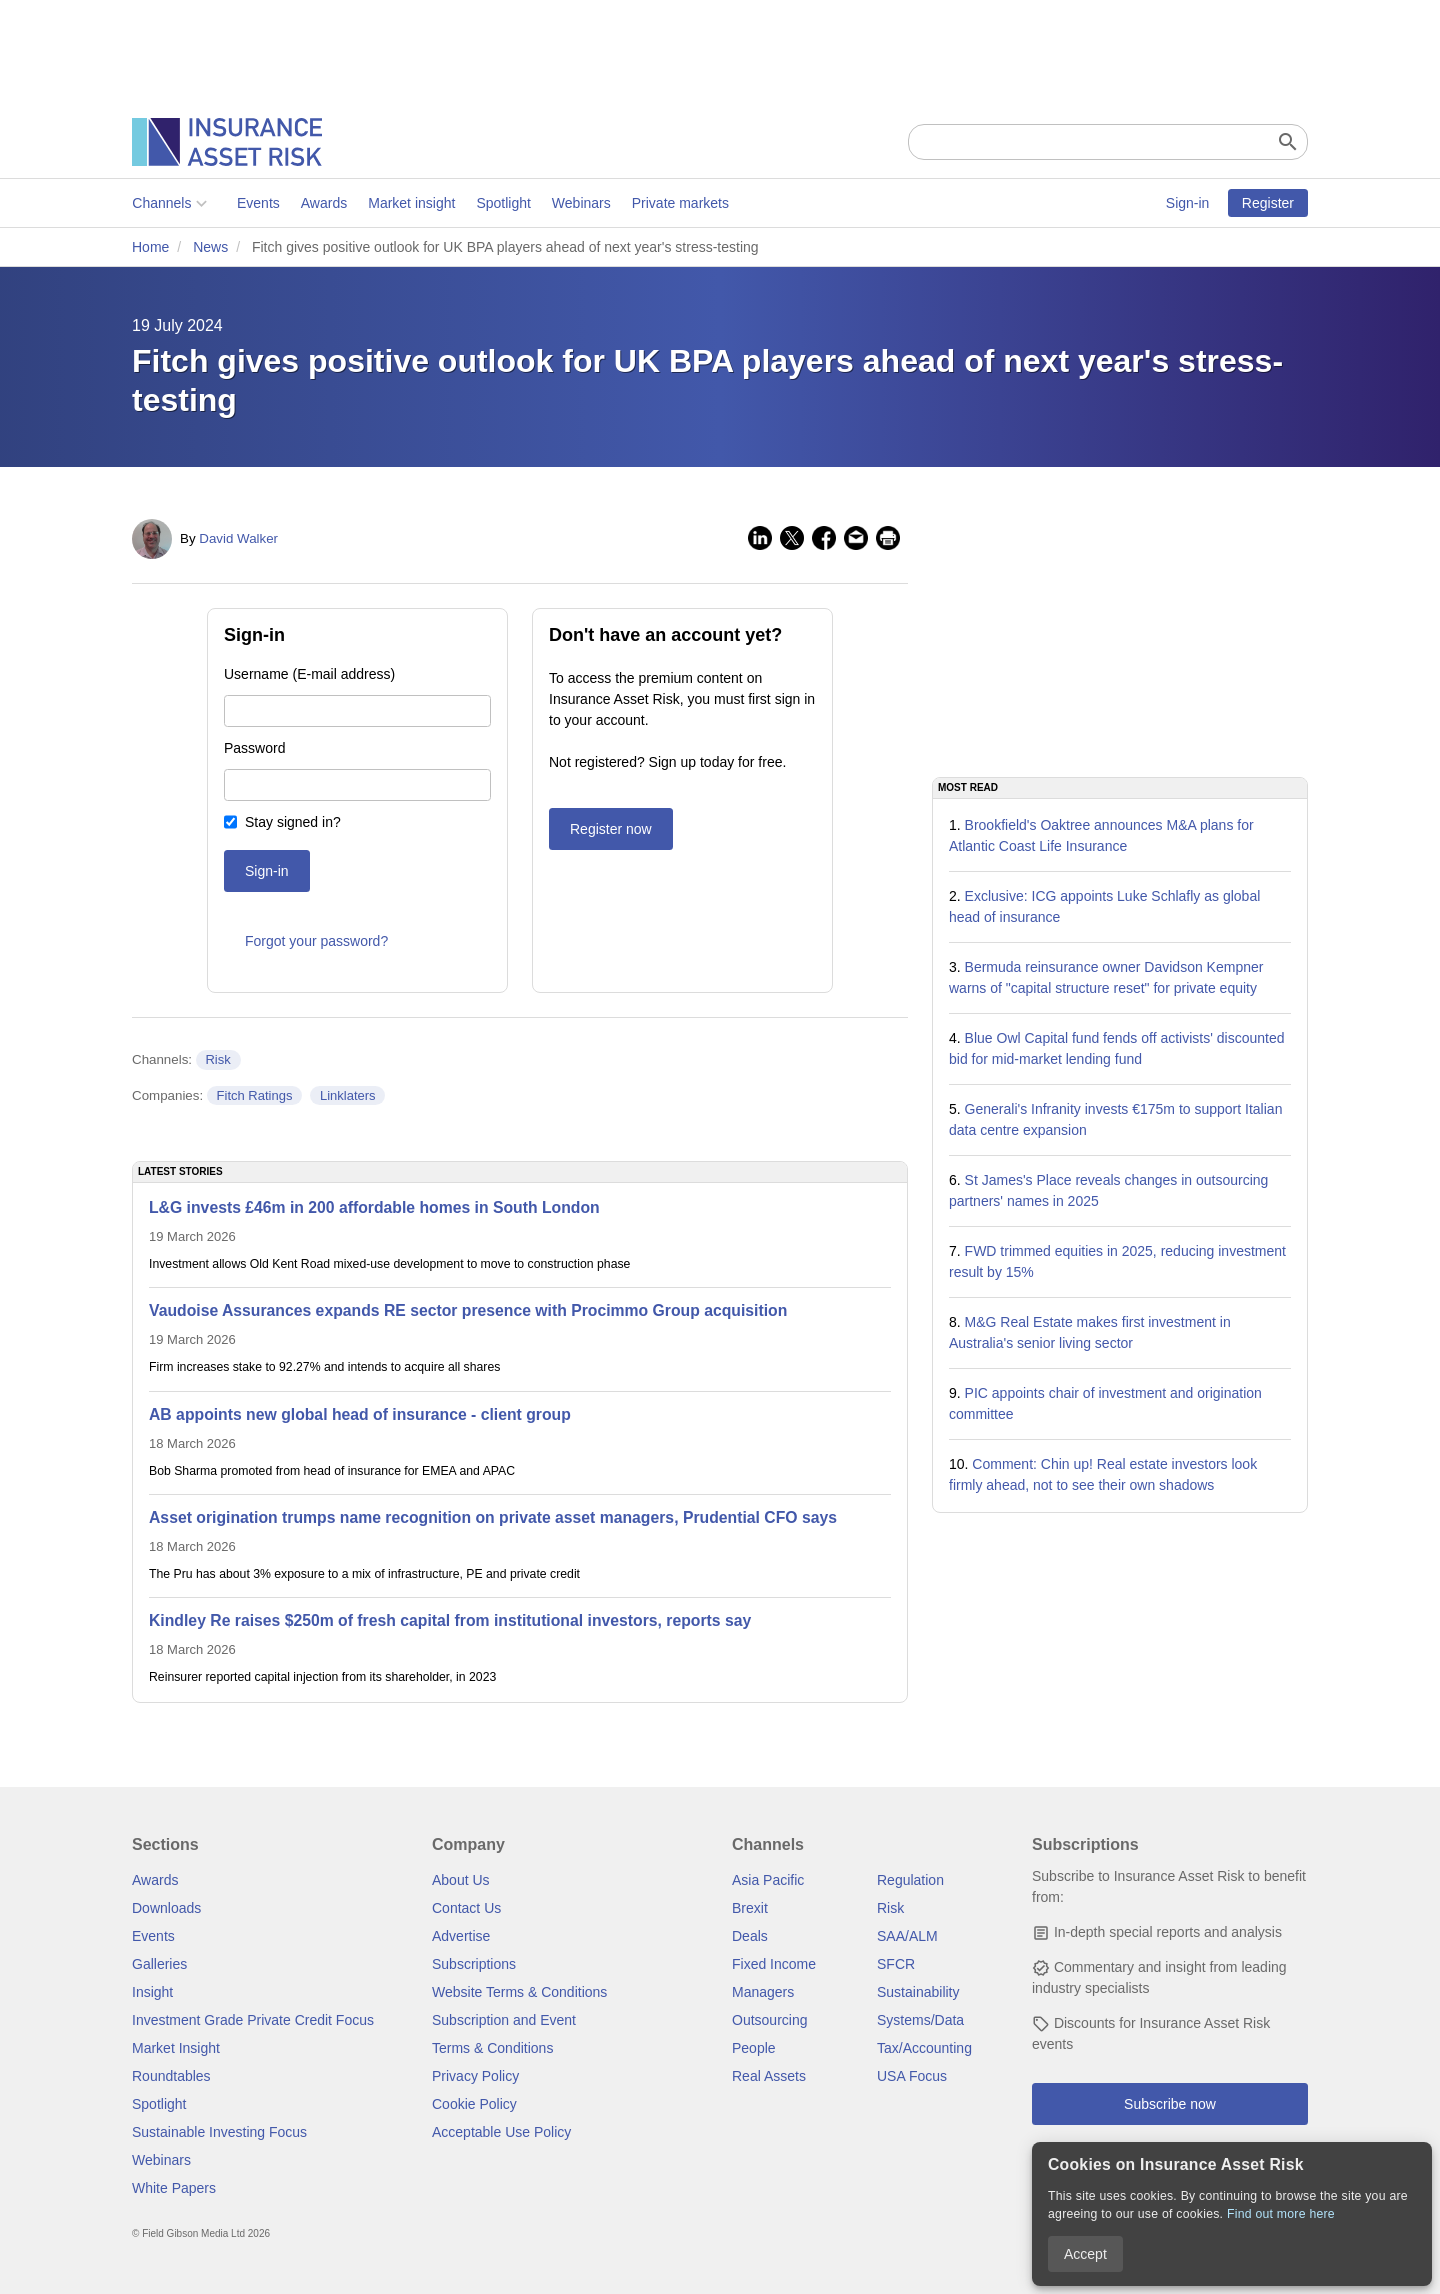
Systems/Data (920, 2020)
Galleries (159, 1964)
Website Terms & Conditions (519, 1992)
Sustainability (918, 1992)
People (754, 2048)
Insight (152, 1992)
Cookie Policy (474, 2104)
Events (258, 203)
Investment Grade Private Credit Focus (253, 2020)
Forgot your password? (316, 941)
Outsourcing (769, 2020)
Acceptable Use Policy (501, 2132)
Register (1268, 203)
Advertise (461, 1936)
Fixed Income (774, 1964)
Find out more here (1281, 2214)
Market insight (411, 203)
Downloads (166, 1908)
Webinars (581, 203)
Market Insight (176, 2048)
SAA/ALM (907, 1936)
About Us (461, 1880)
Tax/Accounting (924, 2048)
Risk (217, 1059)
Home (150, 247)
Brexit (750, 1908)
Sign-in (1188, 203)
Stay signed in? (293, 822)
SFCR (896, 1964)
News (210, 247)
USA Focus (912, 2076)
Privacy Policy (475, 2076)
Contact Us (466, 1908)
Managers (763, 1992)
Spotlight (503, 203)
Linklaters (348, 1095)
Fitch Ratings (255, 1095)
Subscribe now (1170, 2104)
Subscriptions (474, 1964)
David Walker (238, 538)
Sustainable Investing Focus (219, 2132)
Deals (750, 1936)
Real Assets (769, 2076)
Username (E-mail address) (309, 674)
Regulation (910, 1880)
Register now (611, 829)
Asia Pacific (768, 1880)
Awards (323, 203)
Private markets (679, 203)
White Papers (174, 2188)
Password (254, 748)
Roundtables (171, 2076)
